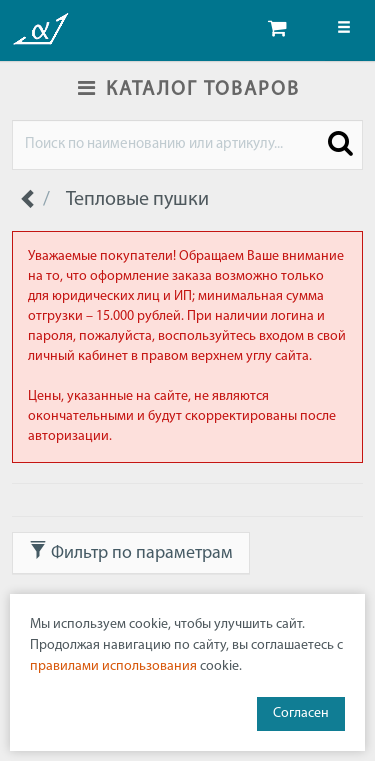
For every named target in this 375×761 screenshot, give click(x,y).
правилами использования (113, 666)
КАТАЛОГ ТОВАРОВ (188, 90)
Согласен (301, 713)
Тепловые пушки (137, 200)
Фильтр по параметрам (131, 552)
